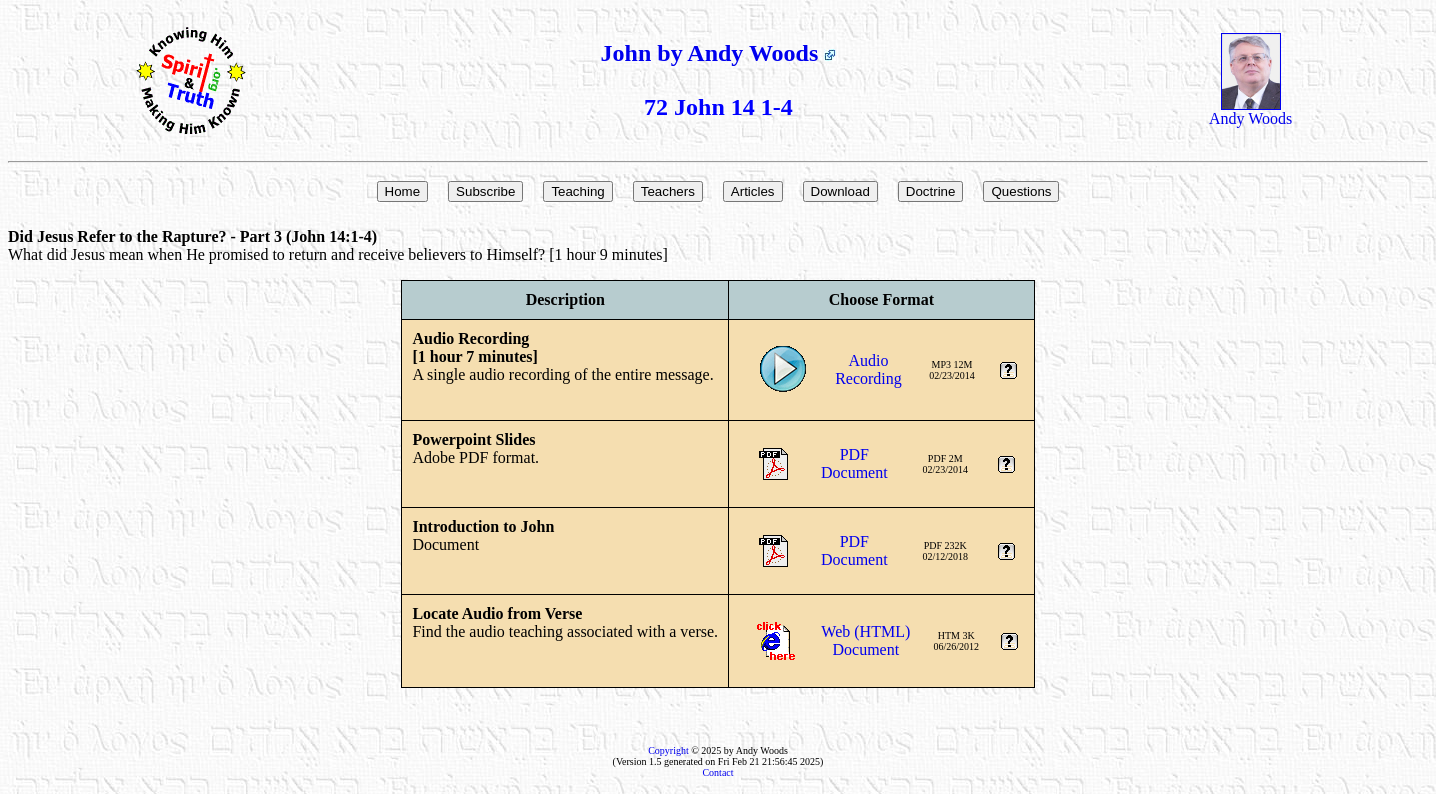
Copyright (668, 750)
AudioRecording (868, 369)
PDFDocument (854, 463)
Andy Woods (1250, 111)
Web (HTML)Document (865, 640)
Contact (717, 772)
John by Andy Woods (719, 53)
